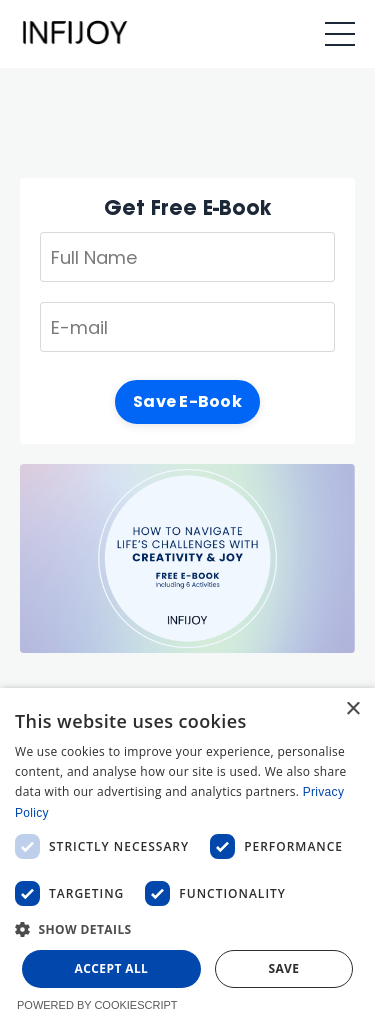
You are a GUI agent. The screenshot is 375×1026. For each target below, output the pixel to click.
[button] (187, 929)
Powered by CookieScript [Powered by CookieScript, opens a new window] (97, 1005)
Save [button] (283, 968)
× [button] (352, 709)
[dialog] (187, 857)
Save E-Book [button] (187, 401)
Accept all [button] (112, 968)
